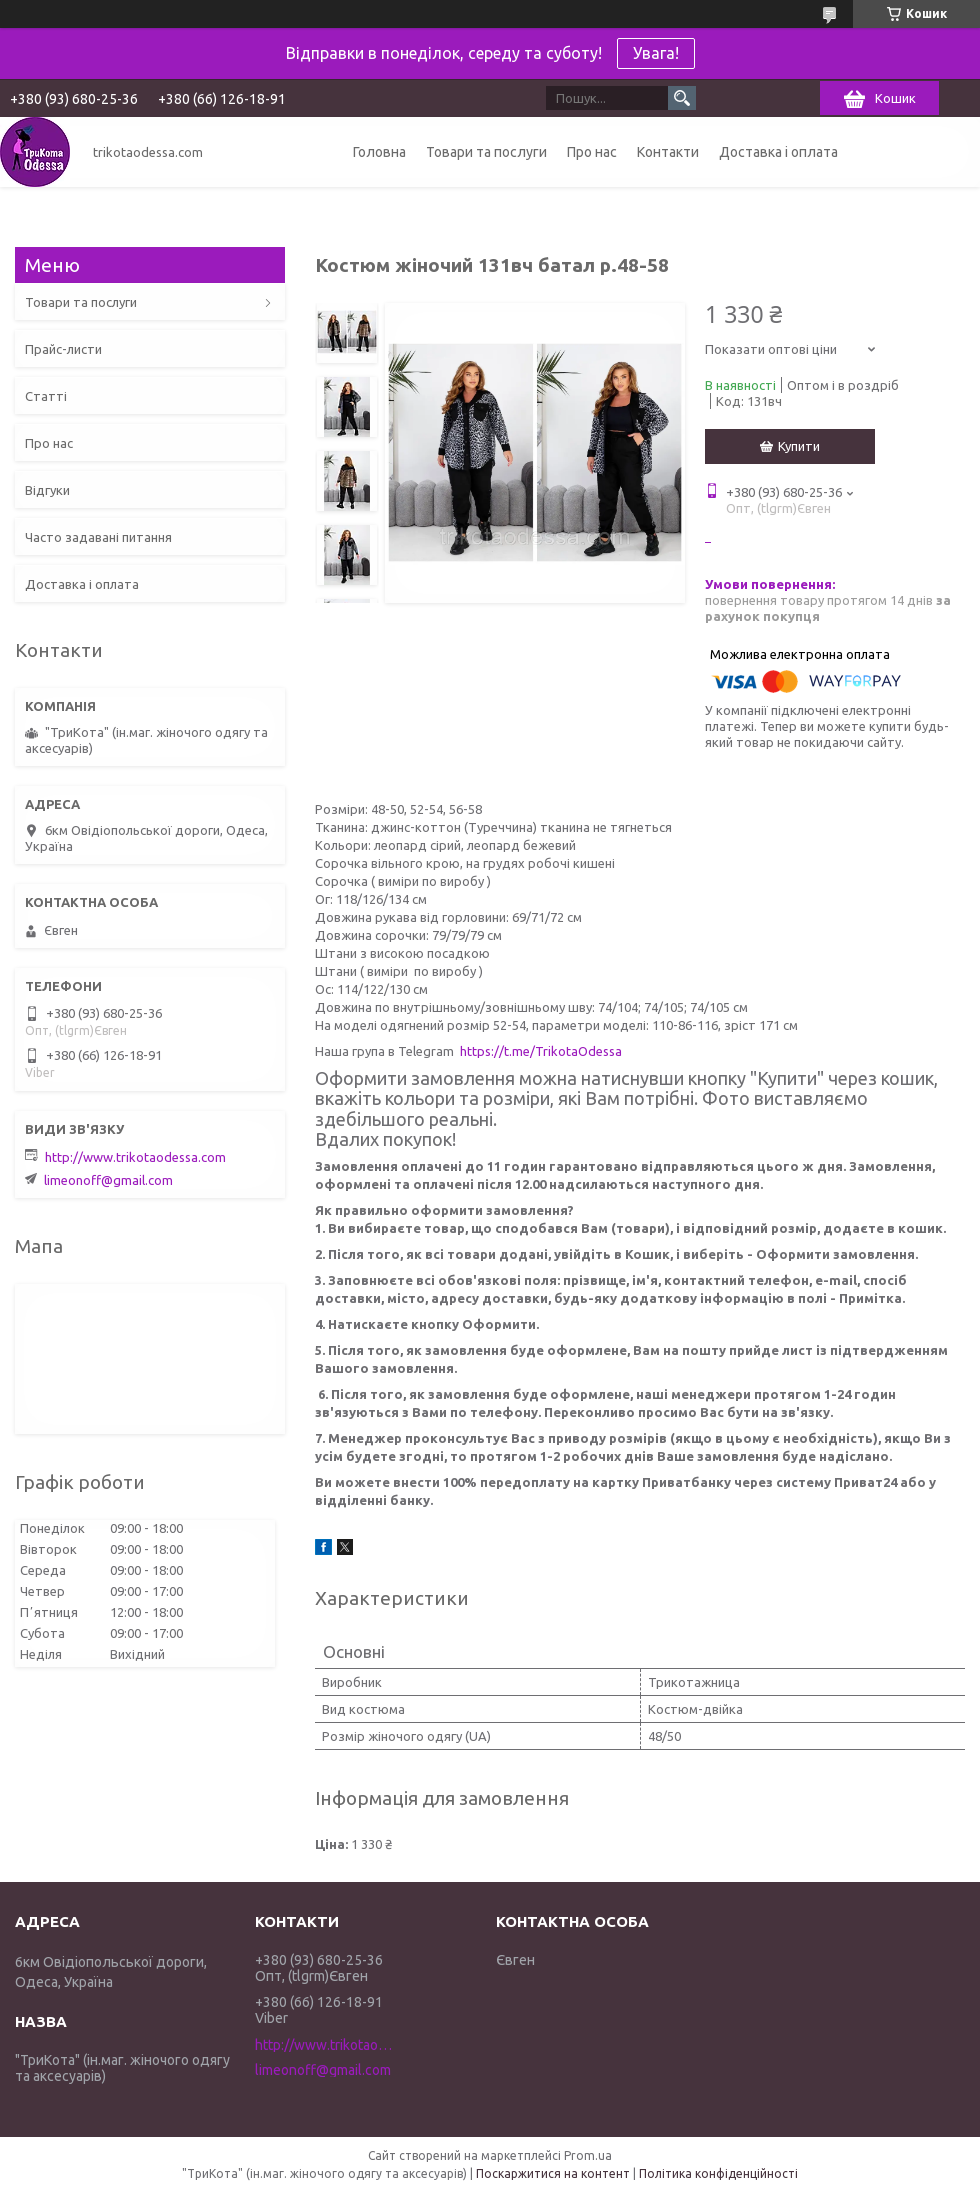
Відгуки (47, 490)
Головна (379, 152)
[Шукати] (682, 98)
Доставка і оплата (778, 152)
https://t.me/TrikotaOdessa (541, 1051)
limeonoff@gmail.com (108, 1180)
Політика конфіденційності (718, 2173)
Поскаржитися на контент (553, 2173)
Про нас (592, 152)
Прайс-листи (63, 349)
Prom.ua (588, 2155)
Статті (46, 396)
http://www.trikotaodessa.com (135, 1157)
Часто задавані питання (98, 537)
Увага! (656, 53)
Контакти (668, 152)
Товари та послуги (486, 152)
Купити (799, 446)
